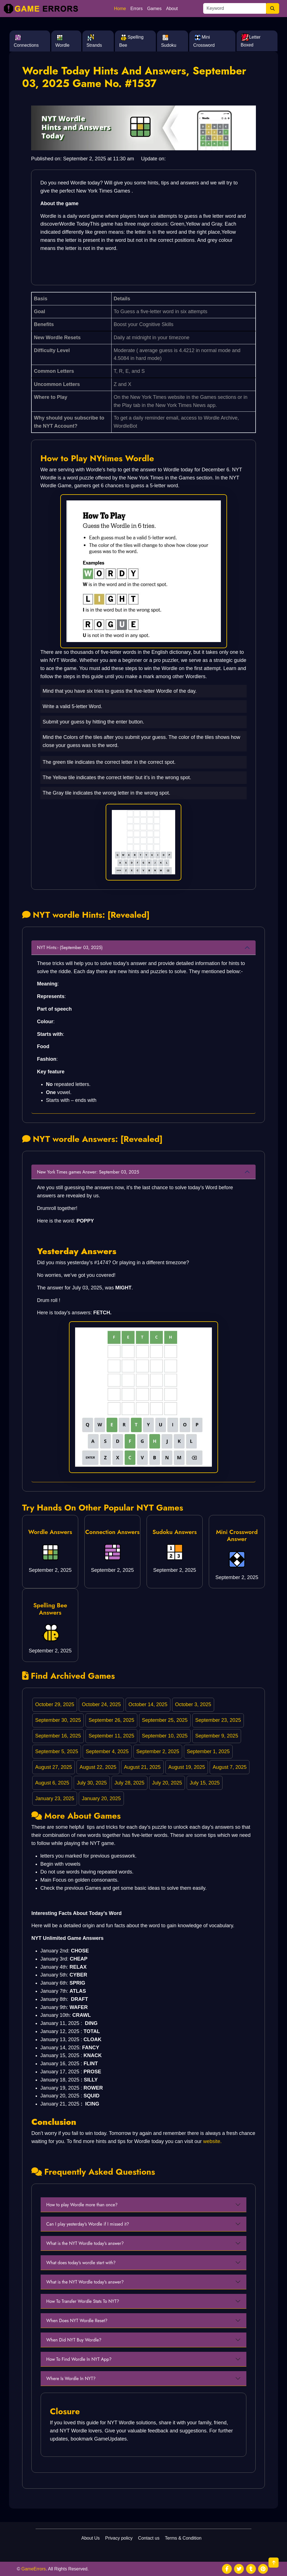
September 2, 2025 (157, 1751)
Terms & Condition (183, 2538)
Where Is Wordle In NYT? (71, 2378)
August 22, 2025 (98, 1767)
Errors (136, 8)
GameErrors (33, 2568)
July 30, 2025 (92, 1783)
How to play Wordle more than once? (81, 2205)
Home (120, 8)
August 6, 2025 (52, 1783)
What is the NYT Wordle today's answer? (85, 2243)
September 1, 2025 (208, 1751)
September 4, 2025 (107, 1751)
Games (154, 8)
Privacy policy (119, 2538)
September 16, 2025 (58, 1736)
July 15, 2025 (205, 1783)
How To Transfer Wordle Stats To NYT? (82, 2301)
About (172, 8)
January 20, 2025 (101, 1798)
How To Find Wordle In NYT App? (79, 2359)
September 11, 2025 (111, 1736)
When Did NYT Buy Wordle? (73, 2340)
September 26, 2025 (111, 1720)
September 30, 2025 (58, 1720)
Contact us (148, 2538)
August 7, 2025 (230, 1767)
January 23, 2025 (54, 1798)
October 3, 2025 (193, 1704)
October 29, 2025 (54, 1704)
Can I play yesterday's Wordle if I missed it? (87, 2224)
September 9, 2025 (216, 1736)
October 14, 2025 (147, 1704)
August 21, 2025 (142, 1767)
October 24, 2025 (101, 1704)
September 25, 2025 (165, 1720)
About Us (90, 2538)
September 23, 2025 (218, 1720)
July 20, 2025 (167, 1783)
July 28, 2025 (129, 1783)
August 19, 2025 (186, 1767)
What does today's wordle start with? (81, 2262)
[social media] (227, 2569)
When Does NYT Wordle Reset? (76, 2320)
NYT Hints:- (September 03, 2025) (70, 947)
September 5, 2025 (56, 1751)
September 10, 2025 (165, 1736)
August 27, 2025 (53, 1767)
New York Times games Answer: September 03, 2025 (88, 1172)
